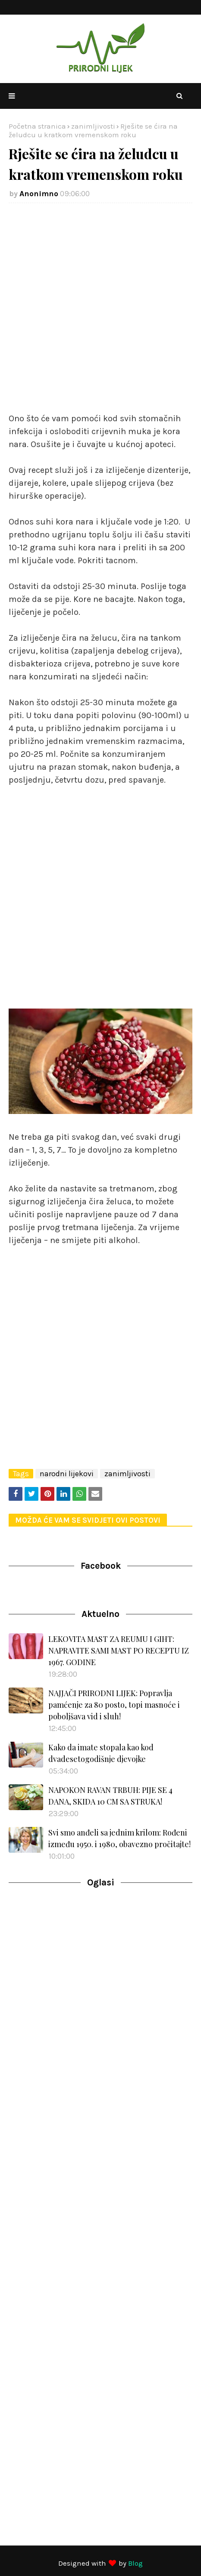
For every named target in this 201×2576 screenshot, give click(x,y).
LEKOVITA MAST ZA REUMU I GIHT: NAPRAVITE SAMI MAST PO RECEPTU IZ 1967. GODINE (118, 1650)
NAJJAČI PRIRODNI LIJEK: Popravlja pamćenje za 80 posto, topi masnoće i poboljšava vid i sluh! (114, 1704)
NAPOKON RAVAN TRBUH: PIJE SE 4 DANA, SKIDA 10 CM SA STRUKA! (110, 1796)
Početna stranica (37, 126)
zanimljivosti (93, 126)
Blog (135, 2563)
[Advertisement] (100, 312)
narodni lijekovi (67, 1473)
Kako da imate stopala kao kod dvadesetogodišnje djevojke (101, 1753)
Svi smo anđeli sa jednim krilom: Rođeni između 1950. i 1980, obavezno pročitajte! (119, 1838)
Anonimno (38, 193)
